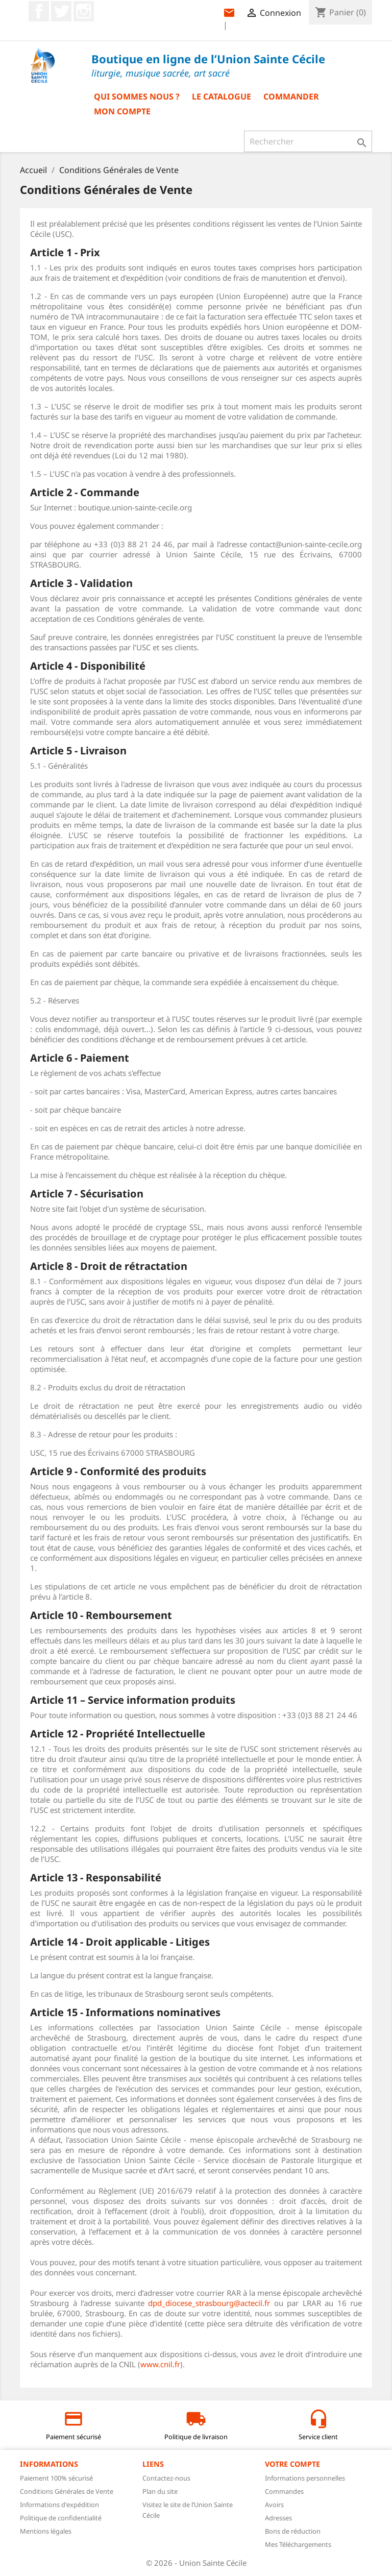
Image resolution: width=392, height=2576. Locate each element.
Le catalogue (221, 96)
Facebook (39, 11)
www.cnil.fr (160, 2364)
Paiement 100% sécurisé (56, 2478)
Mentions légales (45, 2531)
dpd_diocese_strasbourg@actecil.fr (209, 2303)
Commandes (284, 2491)
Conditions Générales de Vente (66, 2491)
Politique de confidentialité (61, 2517)
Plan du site (160, 2491)
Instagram (84, 11)
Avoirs (274, 2504)
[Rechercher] (308, 141)
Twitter (61, 11)
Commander (291, 96)
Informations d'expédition (59, 2504)
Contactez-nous (166, 2478)
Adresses (278, 2517)
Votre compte (292, 2464)
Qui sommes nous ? (137, 96)
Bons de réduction (293, 2531)
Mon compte (122, 111)
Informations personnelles (305, 2478)
